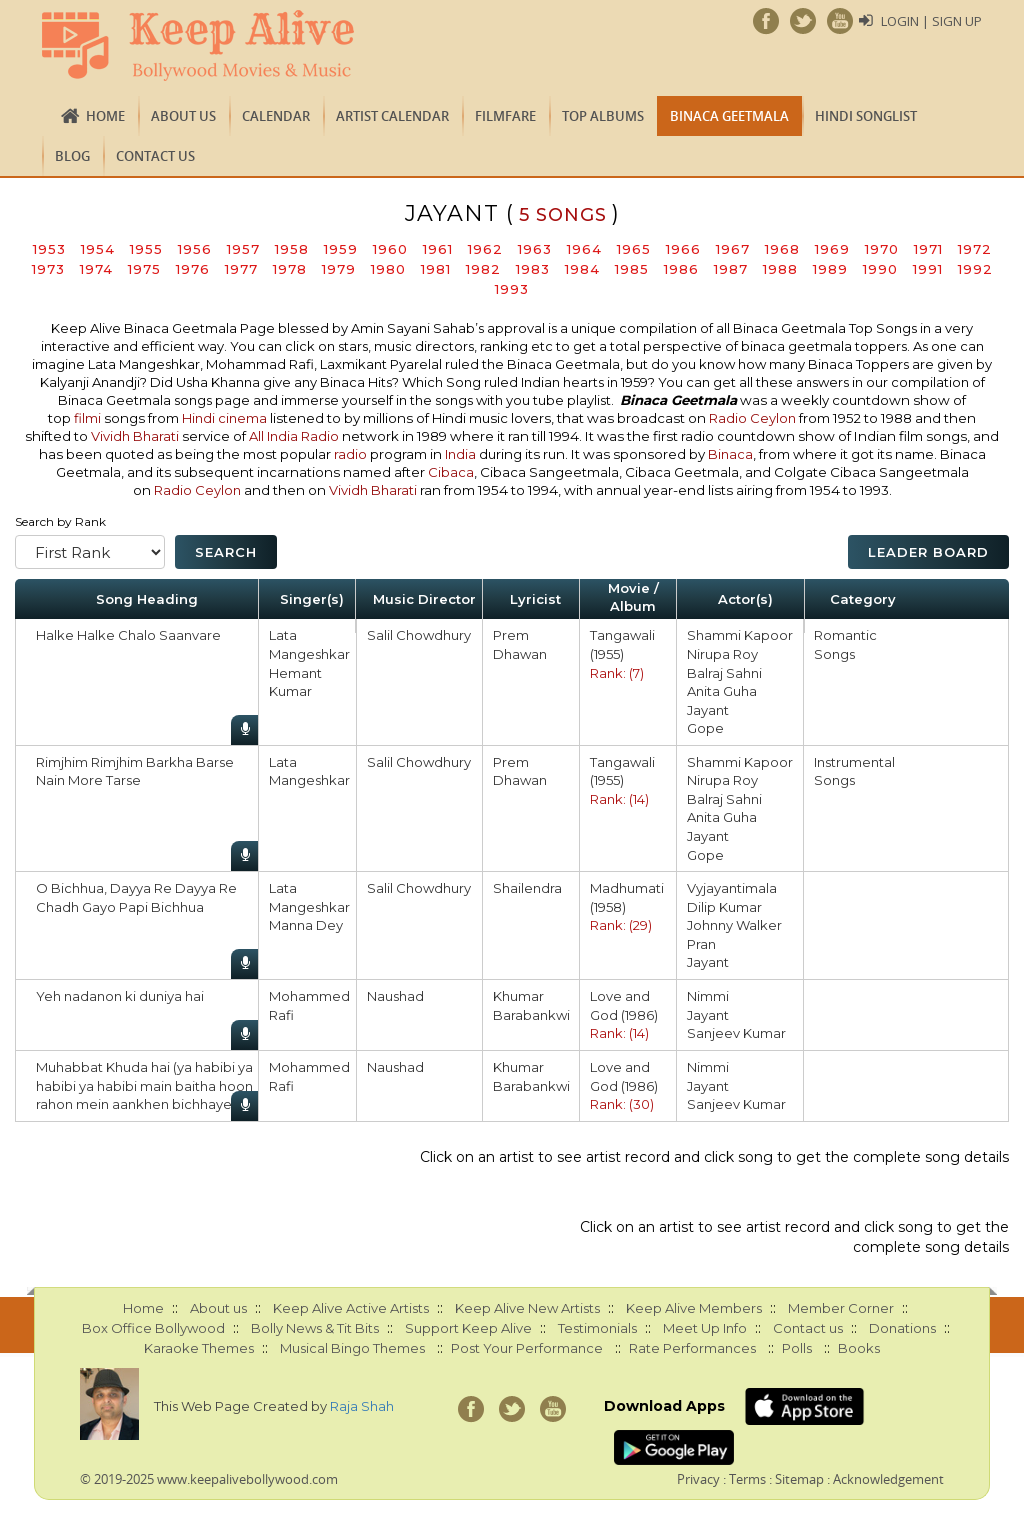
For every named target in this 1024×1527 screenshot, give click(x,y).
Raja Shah (362, 1406)
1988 (780, 269)
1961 (438, 249)
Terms (747, 1479)
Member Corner (841, 1308)
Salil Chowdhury (419, 635)
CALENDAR (276, 116)
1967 (733, 249)
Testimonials (597, 1328)
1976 (193, 269)
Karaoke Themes (199, 1348)
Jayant (708, 710)
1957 (243, 249)
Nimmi (708, 996)
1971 (928, 249)
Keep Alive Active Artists (351, 1308)
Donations (902, 1328)
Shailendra (527, 888)
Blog (72, 156)
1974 (96, 269)
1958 (292, 249)
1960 (390, 249)
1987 (731, 269)
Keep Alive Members (694, 1308)
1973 (48, 269)
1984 (582, 269)
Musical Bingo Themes (352, 1348)
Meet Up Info (705, 1328)
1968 (782, 249)
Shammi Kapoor (740, 635)
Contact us (155, 156)
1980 (388, 269)
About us (183, 116)
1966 (683, 249)
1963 (535, 249)
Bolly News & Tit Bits (315, 1328)
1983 (533, 269)
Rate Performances (692, 1348)
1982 (483, 269)
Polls (797, 1348)
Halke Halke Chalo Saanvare (128, 635)
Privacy (698, 1479)
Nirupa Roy (722, 654)
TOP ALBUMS (603, 116)
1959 (341, 249)
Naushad (395, 996)
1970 (882, 249)
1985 (632, 269)
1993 (512, 289)
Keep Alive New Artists (527, 1308)
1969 (832, 249)
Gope (705, 728)
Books (859, 1348)
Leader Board (928, 552)
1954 (98, 249)
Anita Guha (722, 691)
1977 (241, 269)
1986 (681, 269)
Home (105, 116)
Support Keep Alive (468, 1328)
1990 (880, 269)
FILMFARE (505, 116)
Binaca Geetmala (729, 116)
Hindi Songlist (866, 116)
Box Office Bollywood (153, 1328)
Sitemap (799, 1479)
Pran (701, 944)
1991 (928, 269)
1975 (144, 269)
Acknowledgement (888, 1479)
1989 (830, 269)
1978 (290, 269)
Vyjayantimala (732, 888)
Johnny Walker (734, 925)
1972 (975, 249)
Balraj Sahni (724, 673)
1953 (49, 249)
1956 (195, 249)
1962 (485, 249)
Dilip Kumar (724, 907)
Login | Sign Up (931, 21)
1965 (634, 249)
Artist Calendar (392, 116)
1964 (584, 249)
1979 (339, 269)
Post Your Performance (527, 1348)
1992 (975, 269)
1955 (146, 249)
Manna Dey (306, 925)
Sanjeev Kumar (736, 1033)
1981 (436, 269)
